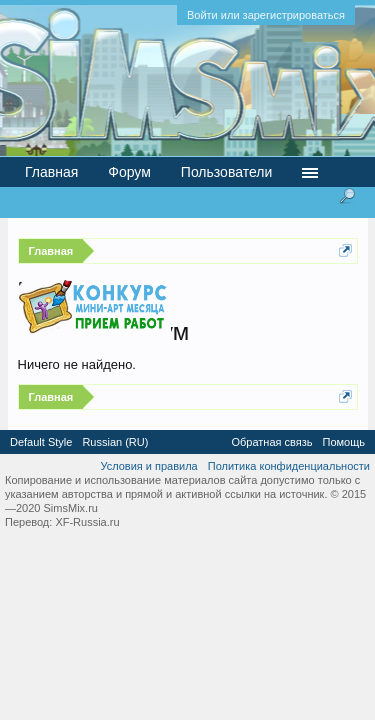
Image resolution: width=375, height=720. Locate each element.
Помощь (344, 442)
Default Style (41, 442)
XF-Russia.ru (87, 522)
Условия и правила (148, 466)
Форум (129, 172)
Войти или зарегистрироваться (266, 15)
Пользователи (226, 172)
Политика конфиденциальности (289, 466)
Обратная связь (271, 442)
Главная (51, 172)
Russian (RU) (115, 442)
